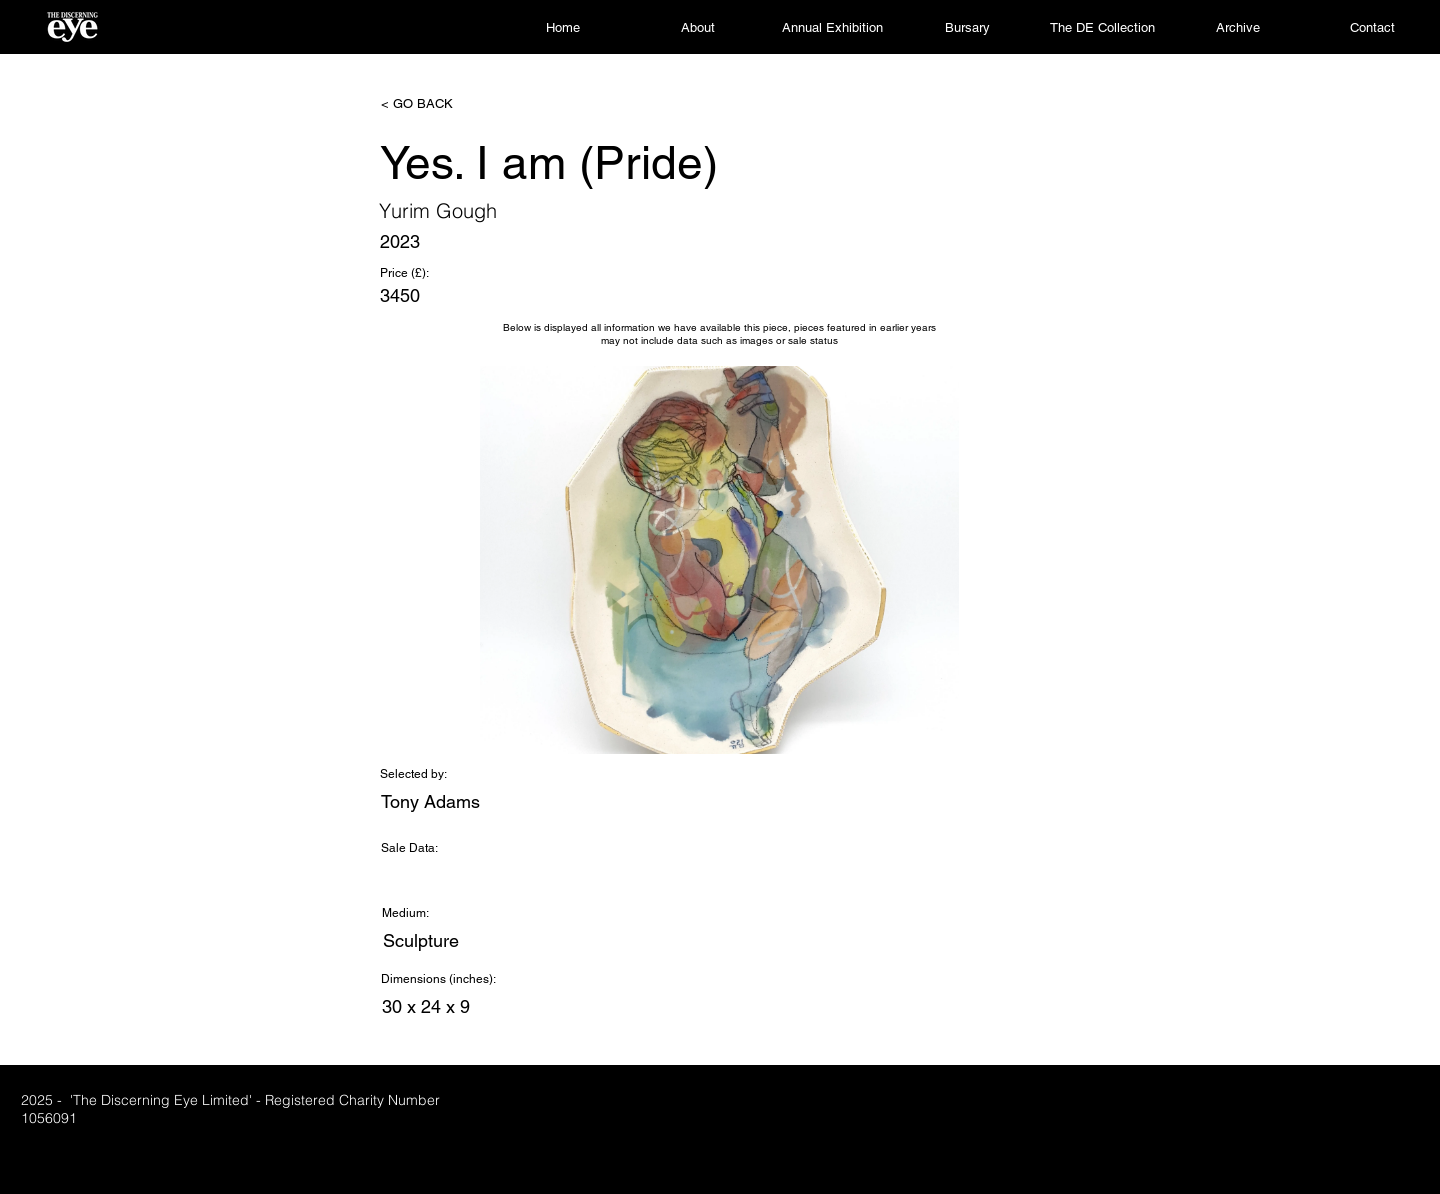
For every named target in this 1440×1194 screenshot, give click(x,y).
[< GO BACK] (447, 104)
